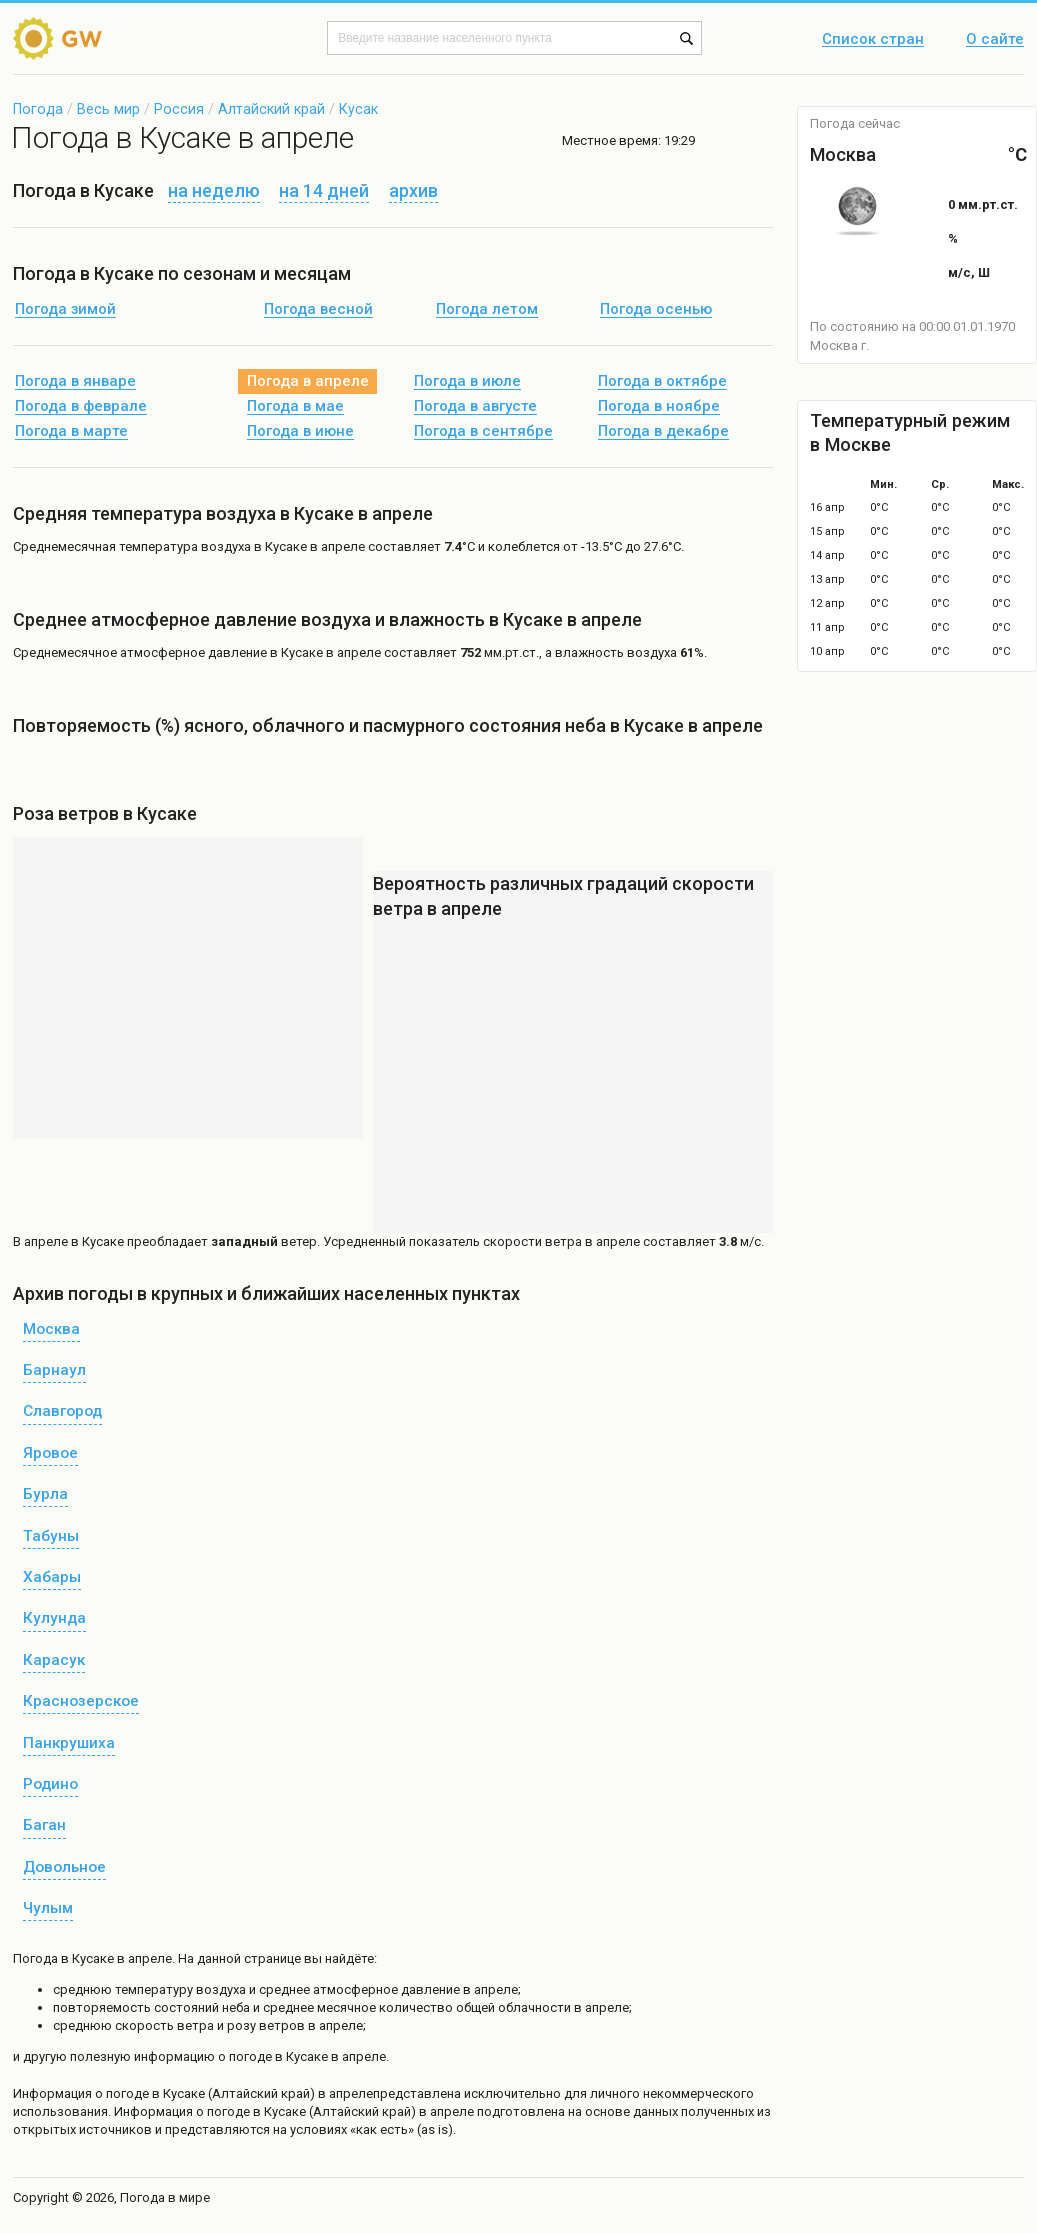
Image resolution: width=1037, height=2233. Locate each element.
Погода (38, 109)
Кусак (358, 109)
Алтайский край (271, 109)
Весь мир (108, 109)
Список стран (873, 40)
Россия (179, 109)
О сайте (995, 40)
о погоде (123, 2093)
